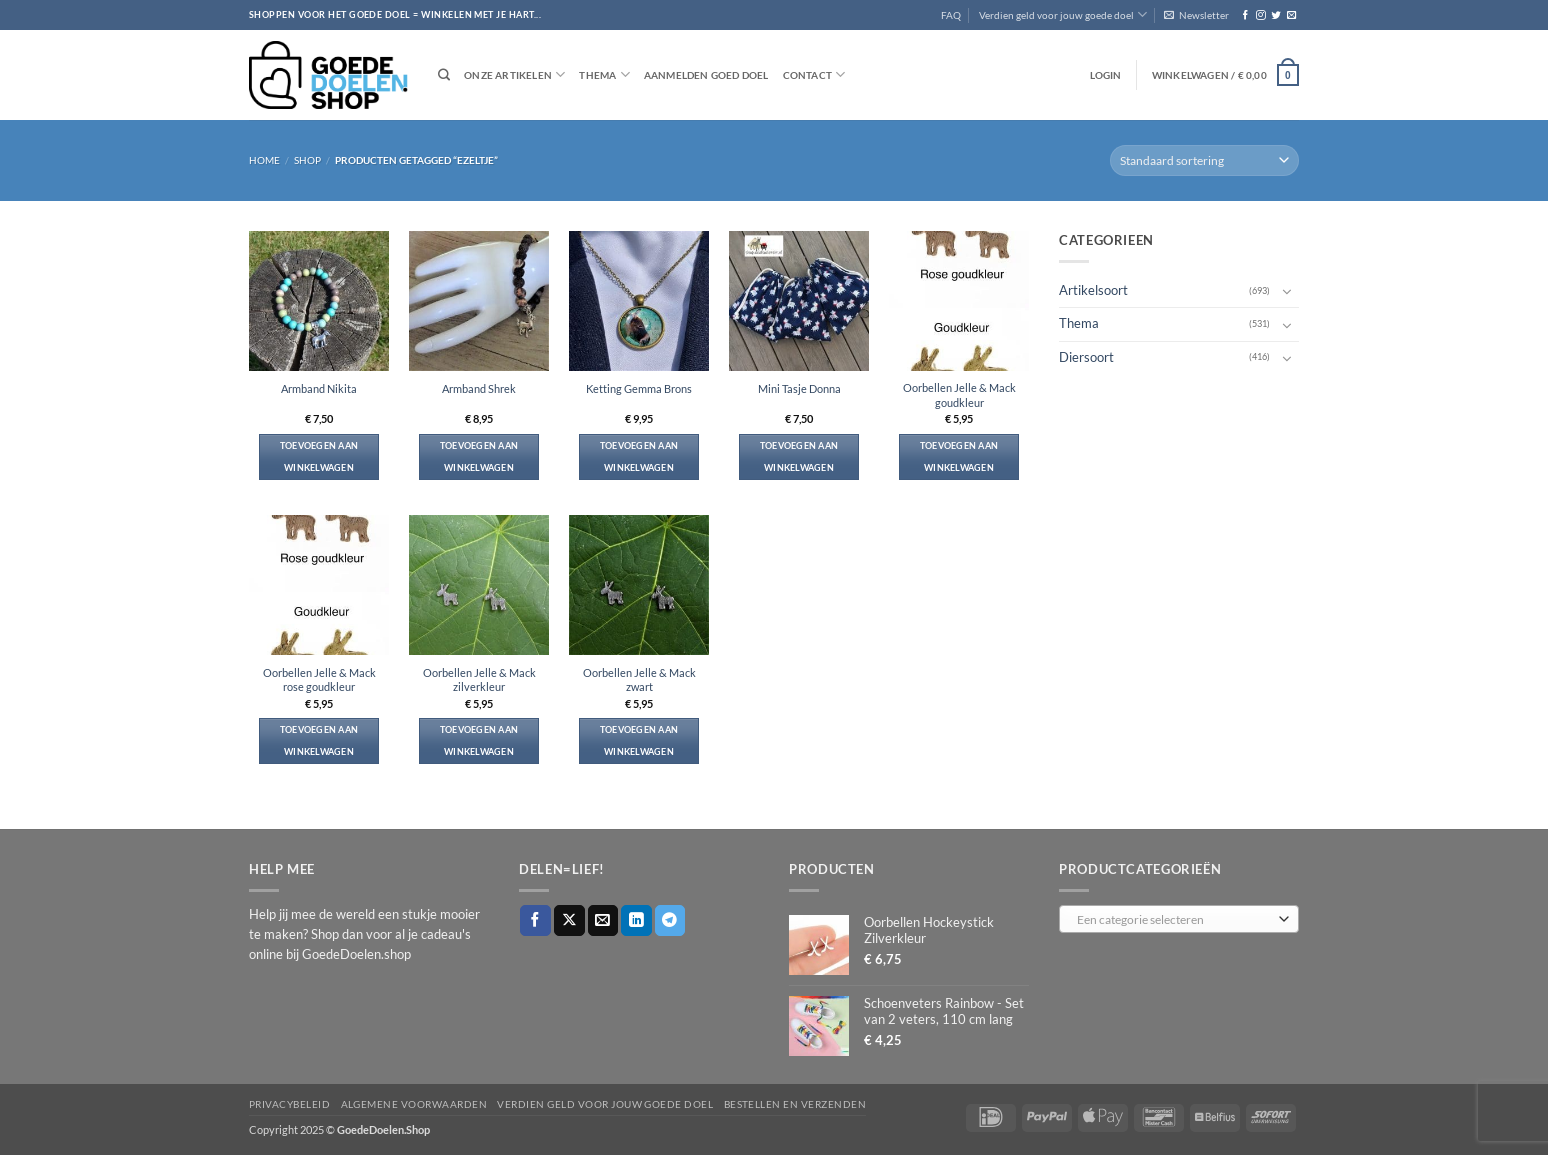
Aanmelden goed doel (706, 75)
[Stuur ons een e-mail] (1291, 15)
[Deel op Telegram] (670, 920)
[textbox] (1175, 920)
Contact (814, 74)
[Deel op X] (569, 920)
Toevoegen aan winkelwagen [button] (319, 456)
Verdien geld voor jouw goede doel (1063, 14)
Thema (604, 74)
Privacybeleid (289, 1104)
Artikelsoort (1093, 290)
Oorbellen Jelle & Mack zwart (639, 680)
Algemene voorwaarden (414, 1104)
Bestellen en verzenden (795, 1104)
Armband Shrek (479, 388)
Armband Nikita (319, 388)
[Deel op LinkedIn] (636, 920)
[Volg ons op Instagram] (1260, 15)
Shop (307, 160)
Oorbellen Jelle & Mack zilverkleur (479, 680)
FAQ (951, 15)
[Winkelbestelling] (1204, 160)
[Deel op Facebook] (535, 920)
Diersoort (1086, 356)
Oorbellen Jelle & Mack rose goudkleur (319, 680)
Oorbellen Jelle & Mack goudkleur (959, 395)
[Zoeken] (444, 75)
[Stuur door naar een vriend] (603, 920)
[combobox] (1179, 919)
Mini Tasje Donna (799, 388)
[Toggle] (1287, 291)
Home (264, 160)
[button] (1196, 15)
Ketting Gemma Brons (639, 388)
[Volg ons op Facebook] (1245, 15)
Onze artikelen (514, 74)
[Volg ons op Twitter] (1275, 15)
